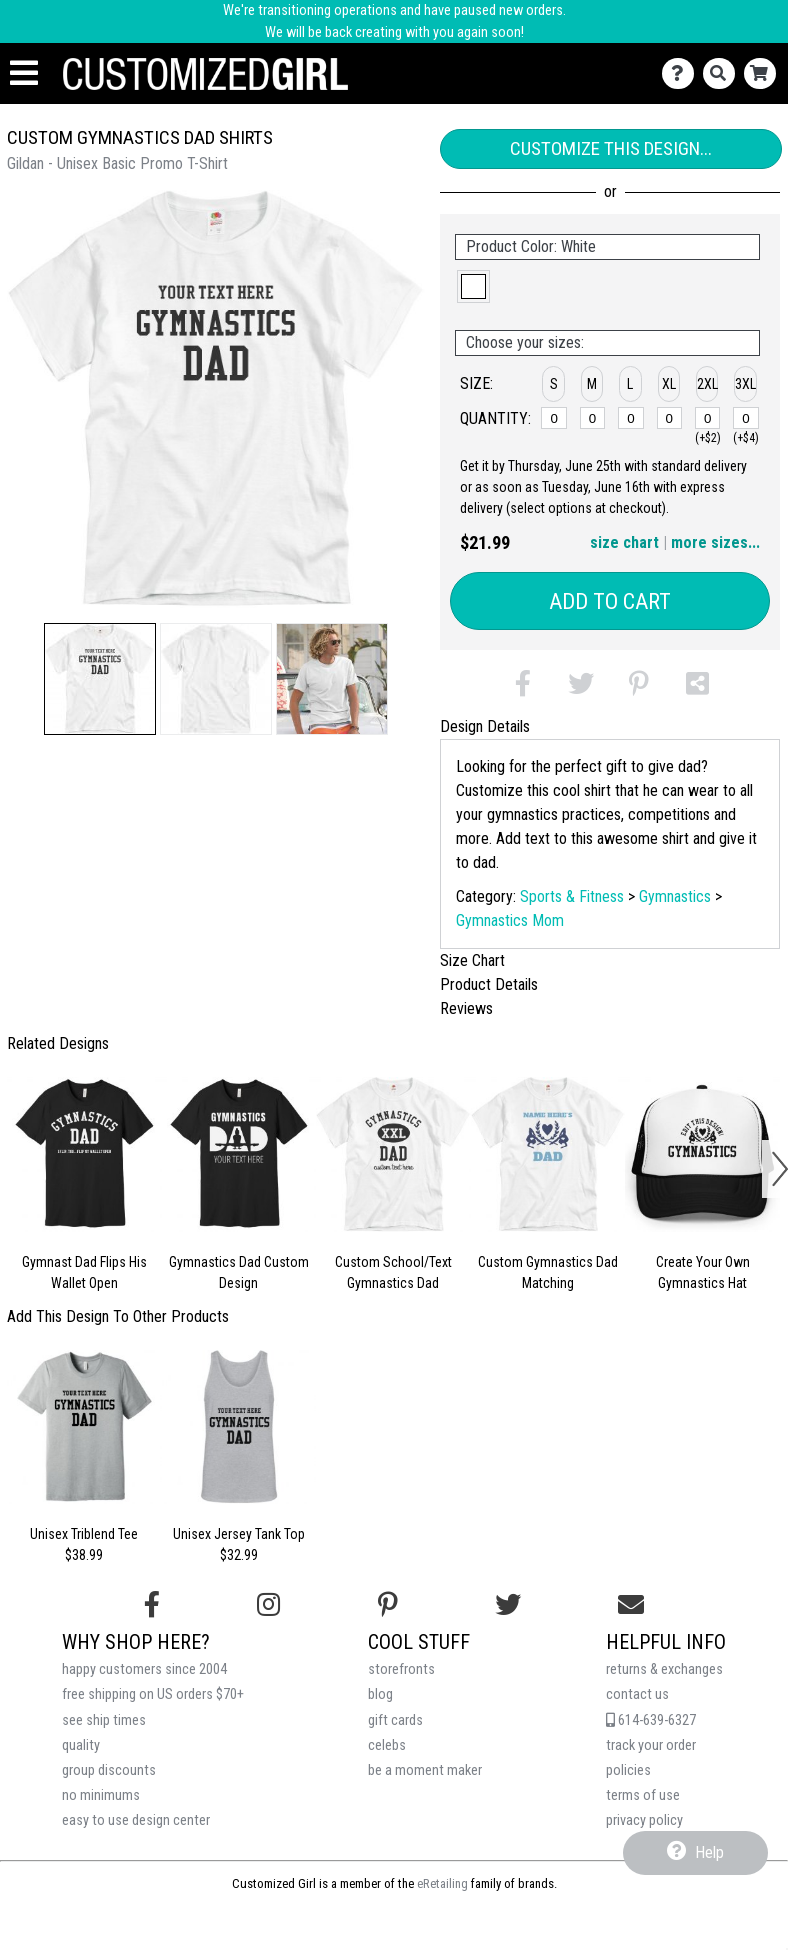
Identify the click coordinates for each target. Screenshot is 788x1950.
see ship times (104, 1720)
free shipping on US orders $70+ (153, 1694)
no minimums (101, 1795)
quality (81, 1745)
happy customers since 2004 (144, 1669)
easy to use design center (136, 1820)
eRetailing (442, 1883)
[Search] (723, 73)
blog (380, 1694)
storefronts (401, 1669)
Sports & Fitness (572, 896)
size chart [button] (624, 542)
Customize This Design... (611, 148)
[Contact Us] (682, 73)
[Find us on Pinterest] (388, 1605)
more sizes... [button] (715, 542)
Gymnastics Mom (510, 920)
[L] (631, 418)
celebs (387, 1745)
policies (628, 1770)
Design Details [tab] (485, 726)
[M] (593, 418)
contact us (637, 1694)
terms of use (643, 1795)
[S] (554, 418)
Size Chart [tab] (472, 960)
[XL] (670, 418)
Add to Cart (610, 601)
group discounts (109, 1770)
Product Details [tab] (489, 984)
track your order (651, 1745)
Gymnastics (675, 896)
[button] (100, 679)
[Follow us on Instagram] (268, 1605)
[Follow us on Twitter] (508, 1605)
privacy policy (644, 1820)
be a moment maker (425, 1770)
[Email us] (631, 1605)
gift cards (395, 1720)
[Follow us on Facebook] (152, 1605)
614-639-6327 (651, 1720)
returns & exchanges (664, 1669)
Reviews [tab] (466, 1008)
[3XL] (746, 418)
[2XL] (708, 418)
